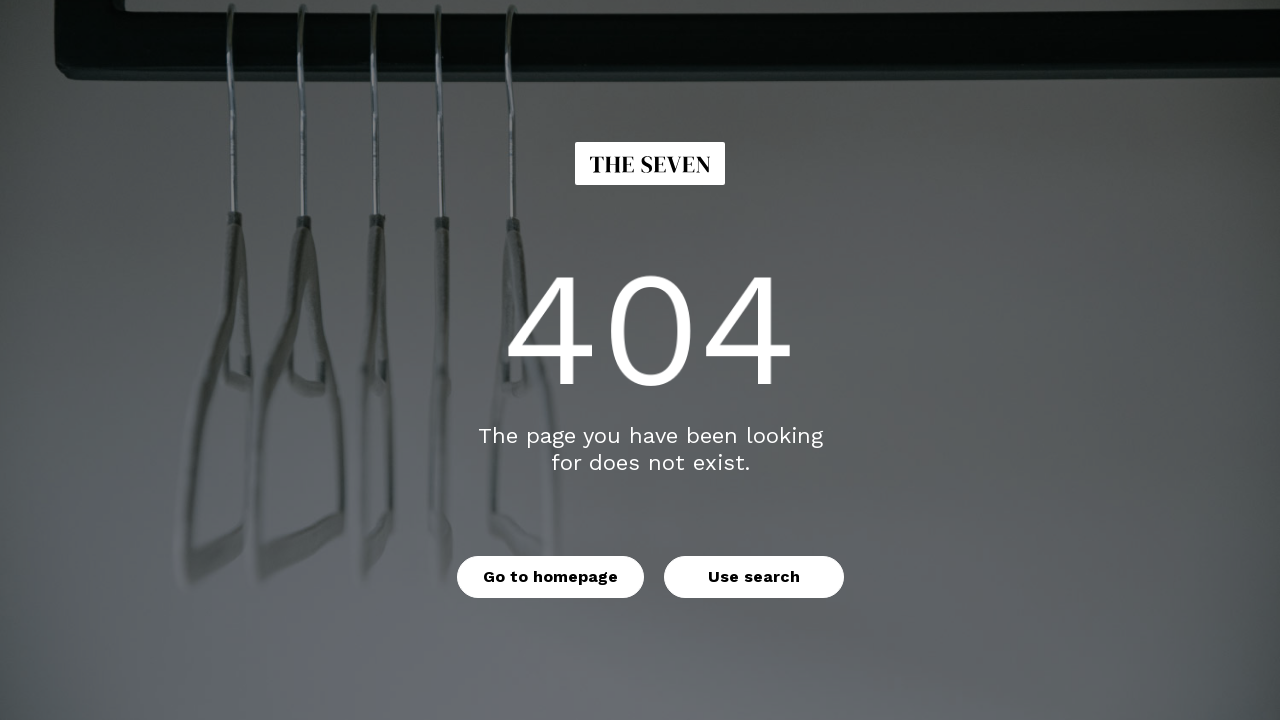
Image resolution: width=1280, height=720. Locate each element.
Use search (754, 576)
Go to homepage (550, 576)
